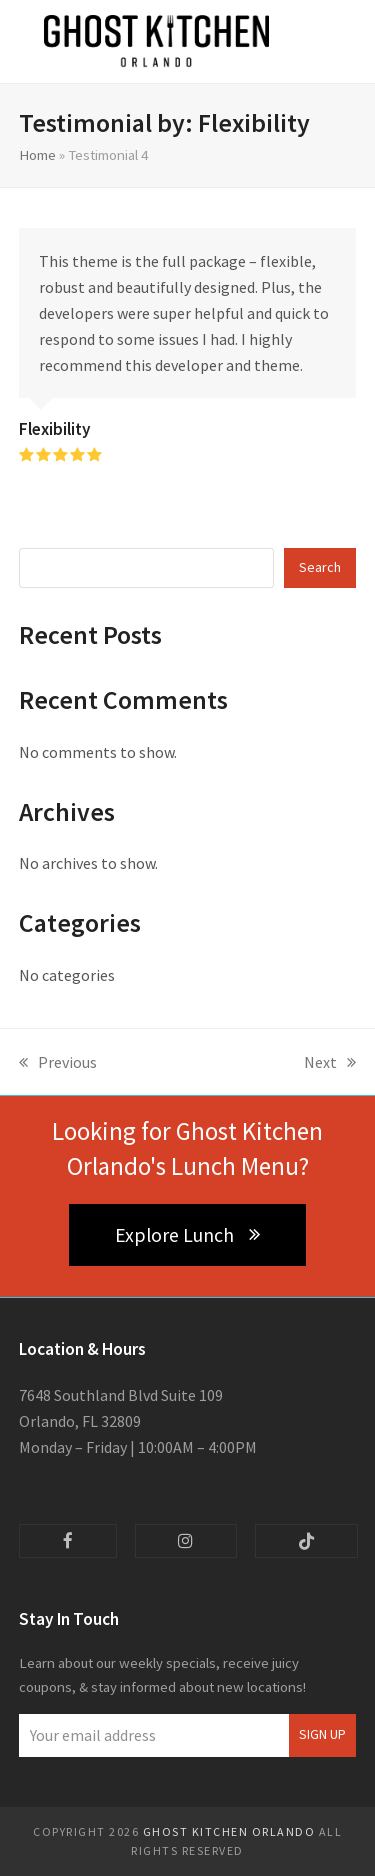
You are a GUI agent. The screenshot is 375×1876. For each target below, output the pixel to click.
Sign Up (322, 1734)
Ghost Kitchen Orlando (229, 1831)
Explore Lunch (187, 1235)
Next (330, 1063)
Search (320, 567)
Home (37, 154)
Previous (58, 1063)
